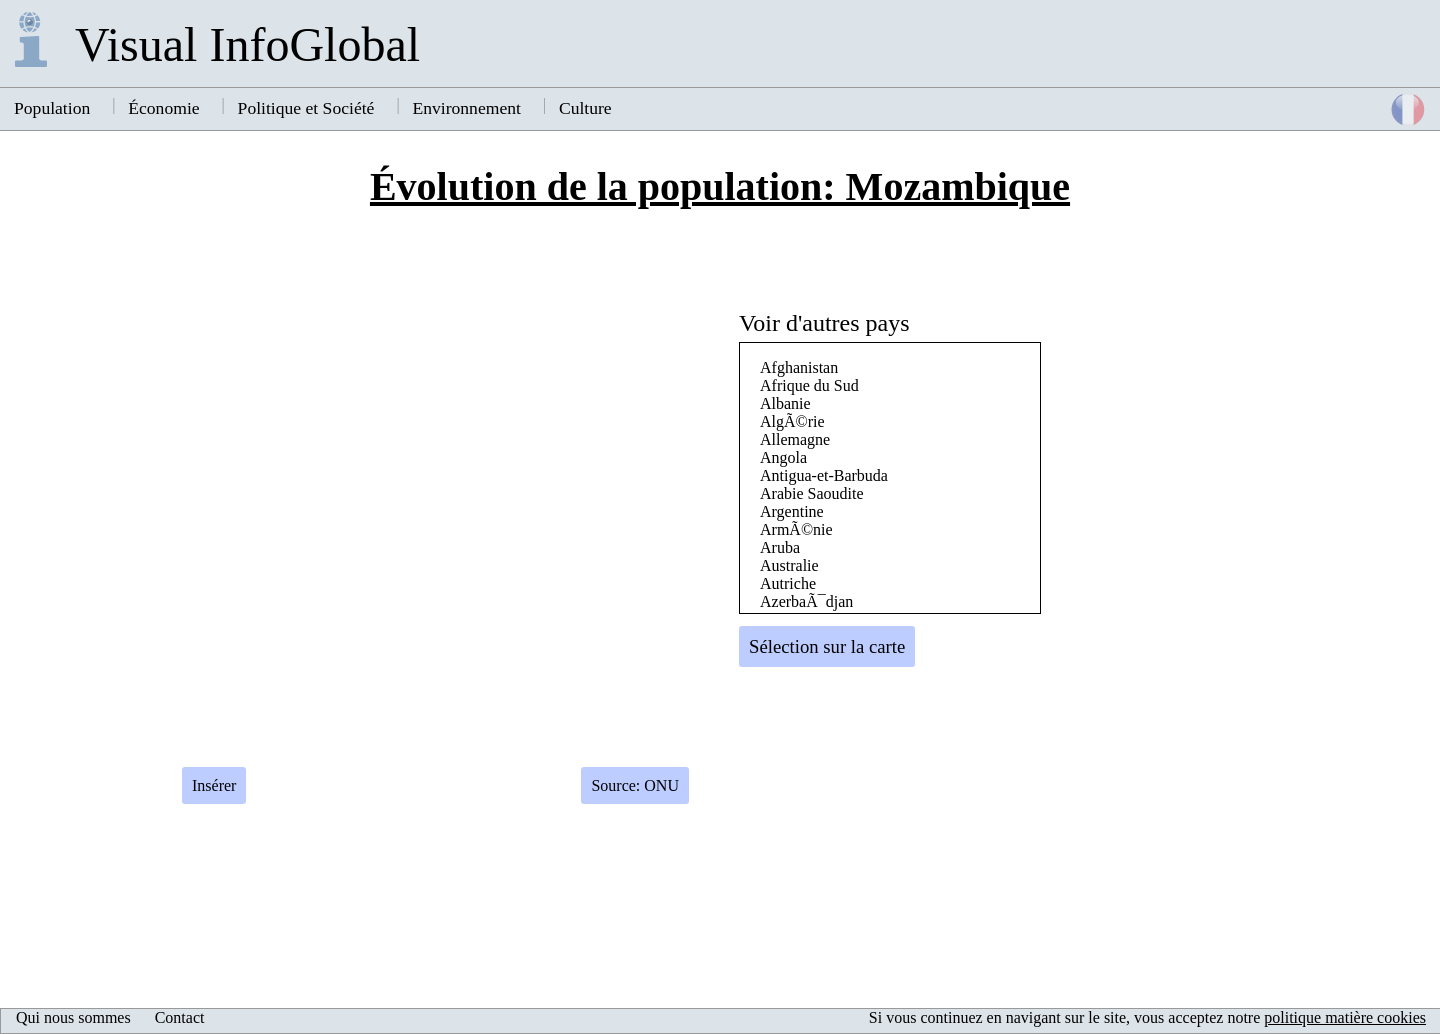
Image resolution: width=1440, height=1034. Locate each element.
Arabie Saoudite (812, 493)
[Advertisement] (1236, 575)
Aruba (780, 547)
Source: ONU (635, 785)
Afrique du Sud (809, 385)
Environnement (466, 108)
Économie (163, 108)
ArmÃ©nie (796, 529)
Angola (783, 457)
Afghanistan (799, 367)
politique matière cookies (1345, 1017)
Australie (789, 565)
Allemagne (795, 439)
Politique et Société (306, 108)
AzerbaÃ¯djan (806, 601)
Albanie (785, 403)
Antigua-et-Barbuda (824, 475)
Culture (585, 108)
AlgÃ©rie (792, 421)
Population (52, 108)
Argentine (792, 511)
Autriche (788, 583)
